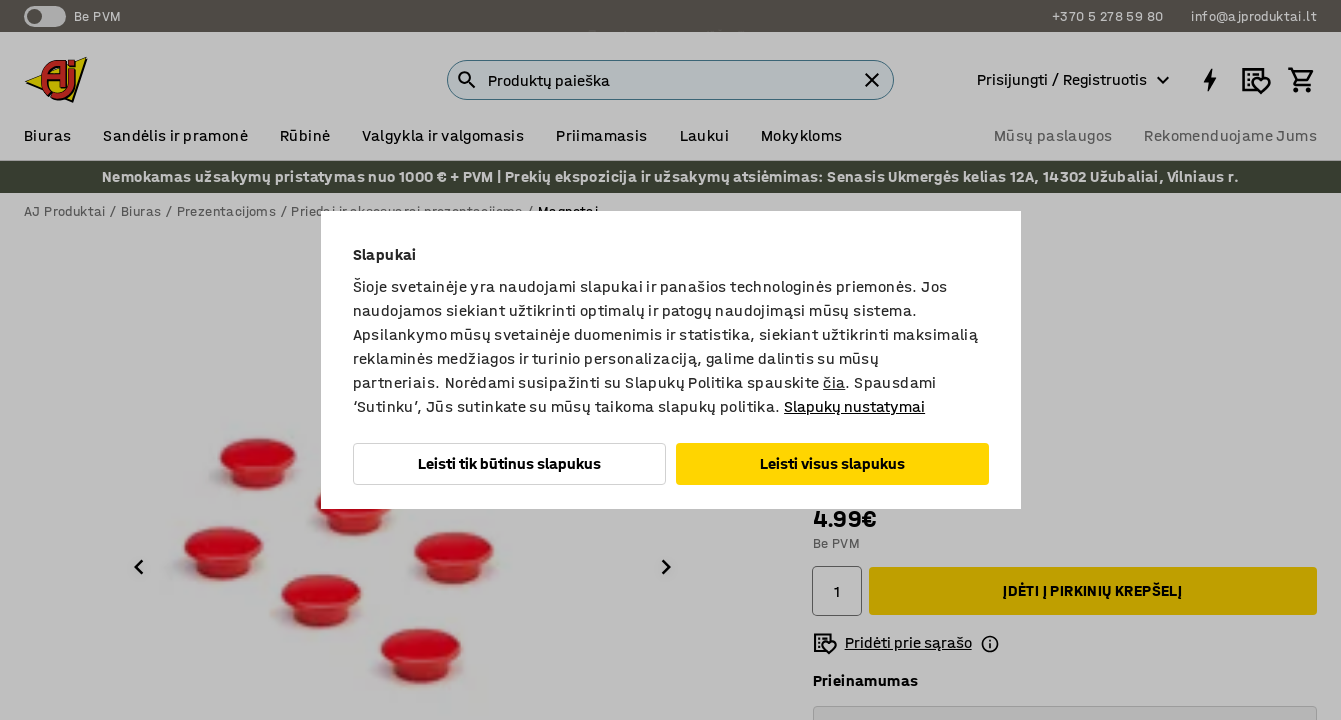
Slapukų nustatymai (854, 406)
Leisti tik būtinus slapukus (509, 463)
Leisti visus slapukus (832, 463)
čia (834, 382)
